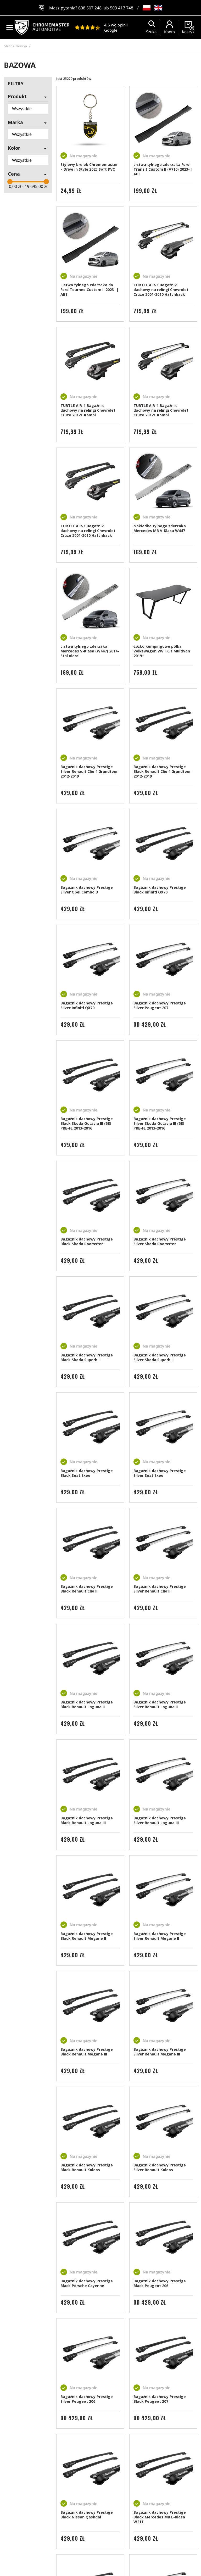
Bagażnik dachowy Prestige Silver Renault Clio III (159, 1589)
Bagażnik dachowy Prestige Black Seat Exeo (86, 1473)
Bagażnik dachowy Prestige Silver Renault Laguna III (159, 1820)
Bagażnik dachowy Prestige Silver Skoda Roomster (159, 1241)
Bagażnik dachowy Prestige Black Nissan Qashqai (86, 2514)
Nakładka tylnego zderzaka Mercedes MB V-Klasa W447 (159, 528)
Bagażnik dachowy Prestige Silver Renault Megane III (159, 2052)
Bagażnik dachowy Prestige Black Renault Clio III (86, 1589)
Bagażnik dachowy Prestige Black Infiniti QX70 (159, 890)
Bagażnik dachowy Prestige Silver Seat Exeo (159, 1473)
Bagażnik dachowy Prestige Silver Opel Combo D (86, 890)
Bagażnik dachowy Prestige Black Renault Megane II (86, 1936)
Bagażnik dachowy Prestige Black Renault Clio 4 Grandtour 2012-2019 (162, 771)
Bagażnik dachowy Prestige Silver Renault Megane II (159, 1936)
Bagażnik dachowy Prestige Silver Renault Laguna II (159, 1704)
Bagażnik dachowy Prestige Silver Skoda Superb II (159, 1357)
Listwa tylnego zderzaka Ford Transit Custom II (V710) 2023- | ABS (163, 169)
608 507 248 (90, 7)
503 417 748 (121, 7)
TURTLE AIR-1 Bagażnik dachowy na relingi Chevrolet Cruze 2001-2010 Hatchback (160, 289)
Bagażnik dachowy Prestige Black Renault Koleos (86, 2167)
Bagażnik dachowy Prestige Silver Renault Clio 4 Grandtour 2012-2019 (89, 771)
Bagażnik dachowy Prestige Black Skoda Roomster (86, 1241)
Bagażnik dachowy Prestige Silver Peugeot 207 (159, 1005)
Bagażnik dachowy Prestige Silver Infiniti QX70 (86, 1005)
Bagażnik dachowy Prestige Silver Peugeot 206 (86, 2399)
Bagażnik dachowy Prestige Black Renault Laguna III (86, 1820)
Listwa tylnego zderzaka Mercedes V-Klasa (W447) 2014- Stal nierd (89, 651)
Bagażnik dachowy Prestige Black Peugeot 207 (159, 2399)
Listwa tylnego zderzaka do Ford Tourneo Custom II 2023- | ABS (89, 289)
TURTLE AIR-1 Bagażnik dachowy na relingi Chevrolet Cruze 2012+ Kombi (87, 410)
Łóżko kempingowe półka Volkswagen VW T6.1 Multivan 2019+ (161, 651)
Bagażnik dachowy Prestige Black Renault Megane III (86, 2052)
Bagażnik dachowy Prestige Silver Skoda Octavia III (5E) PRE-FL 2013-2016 (159, 1123)
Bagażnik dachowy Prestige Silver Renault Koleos (159, 2167)
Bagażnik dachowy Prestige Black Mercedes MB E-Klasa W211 (159, 2517)
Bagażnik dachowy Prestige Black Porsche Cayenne (86, 2283)
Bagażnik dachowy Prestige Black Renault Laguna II (86, 1704)
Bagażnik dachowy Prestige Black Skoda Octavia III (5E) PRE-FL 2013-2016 (86, 1123)
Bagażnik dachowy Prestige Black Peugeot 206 (159, 2283)
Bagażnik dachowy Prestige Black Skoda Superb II (86, 1357)
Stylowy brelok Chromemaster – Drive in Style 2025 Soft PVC (89, 167)
